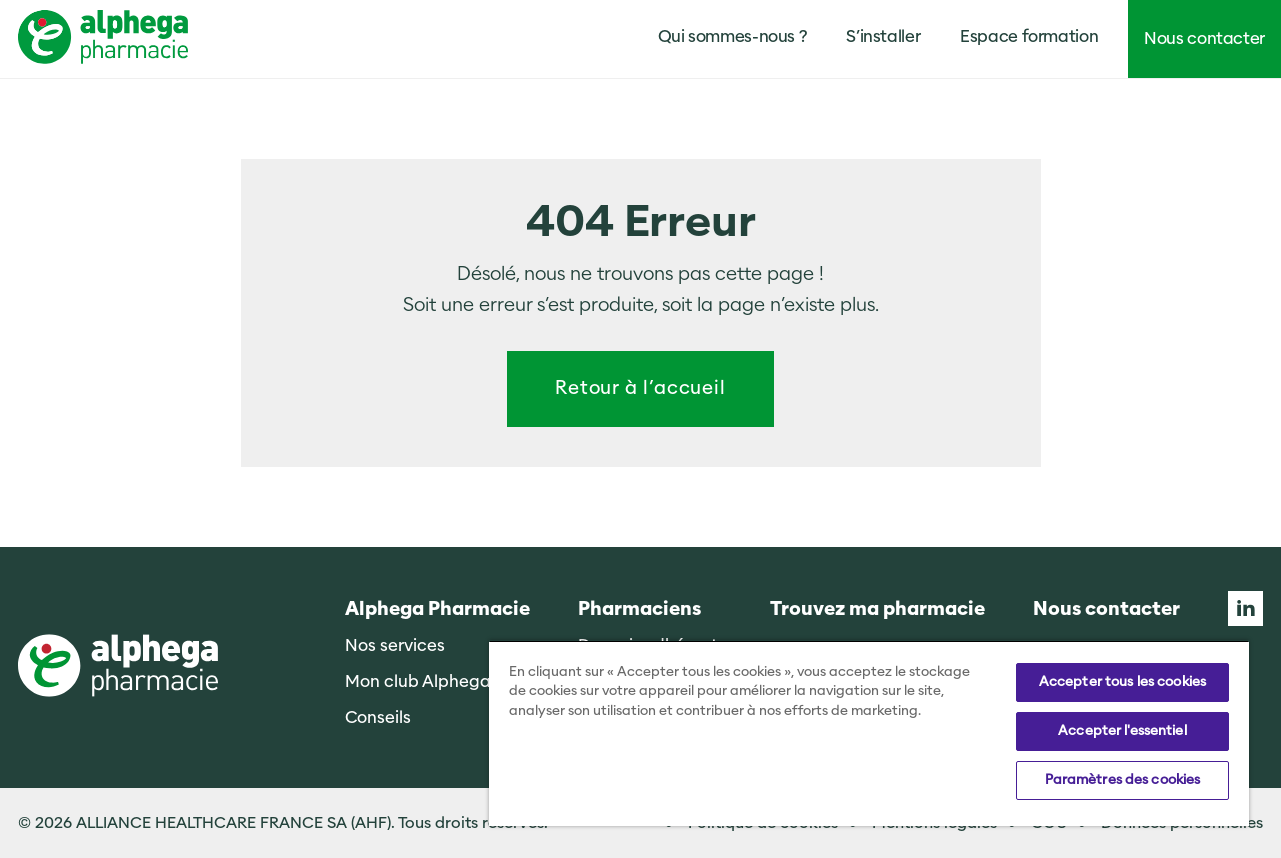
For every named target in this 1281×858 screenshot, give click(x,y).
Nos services (395, 645)
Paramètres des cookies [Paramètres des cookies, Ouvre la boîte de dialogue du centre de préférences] (1123, 780)
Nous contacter (1204, 38)
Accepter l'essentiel (1122, 731)
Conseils (378, 717)
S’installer (883, 36)
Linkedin (1245, 608)
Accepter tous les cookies (1122, 682)
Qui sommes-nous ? (732, 36)
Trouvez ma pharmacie (877, 609)
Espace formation (1029, 36)
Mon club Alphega (418, 681)
